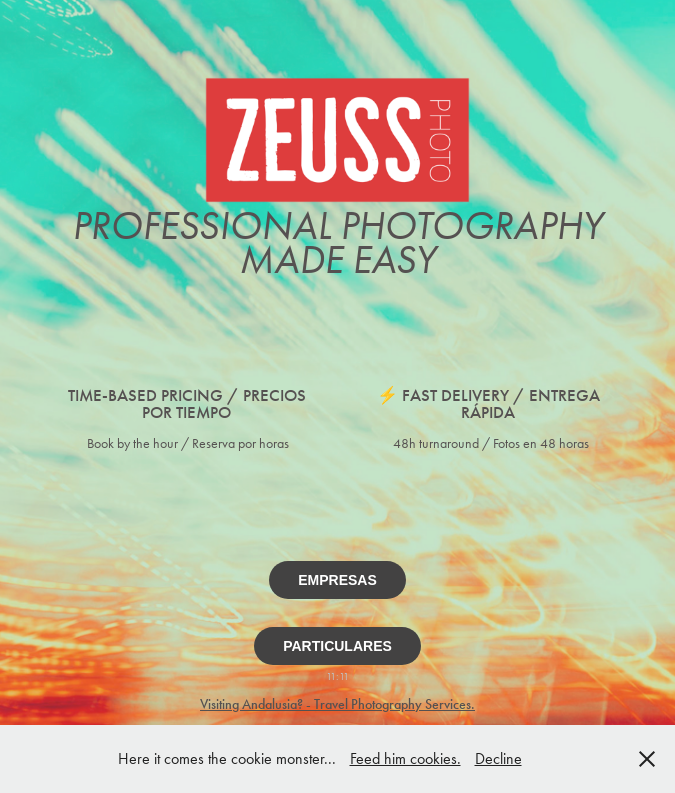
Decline (498, 758)
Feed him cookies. (405, 758)
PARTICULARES (337, 646)
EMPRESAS (337, 580)
